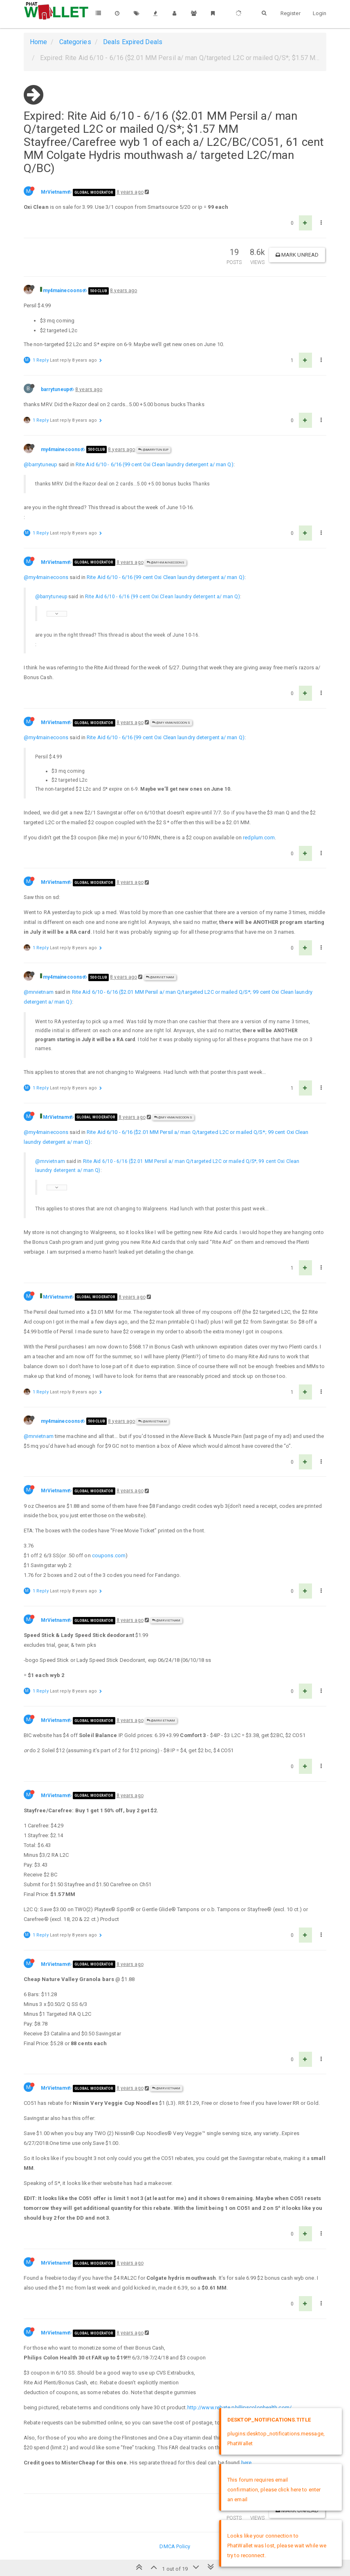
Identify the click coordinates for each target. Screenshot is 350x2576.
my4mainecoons (62, 290)
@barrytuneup (153, 450)
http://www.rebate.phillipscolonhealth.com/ (239, 2407)
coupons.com (109, 1555)
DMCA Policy (174, 2546)
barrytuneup (55, 389)
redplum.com (259, 837)
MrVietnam (54, 192)
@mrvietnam (39, 992)
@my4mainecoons (166, 562)
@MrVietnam (160, 977)
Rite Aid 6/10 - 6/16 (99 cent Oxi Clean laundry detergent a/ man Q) (154, 464)
